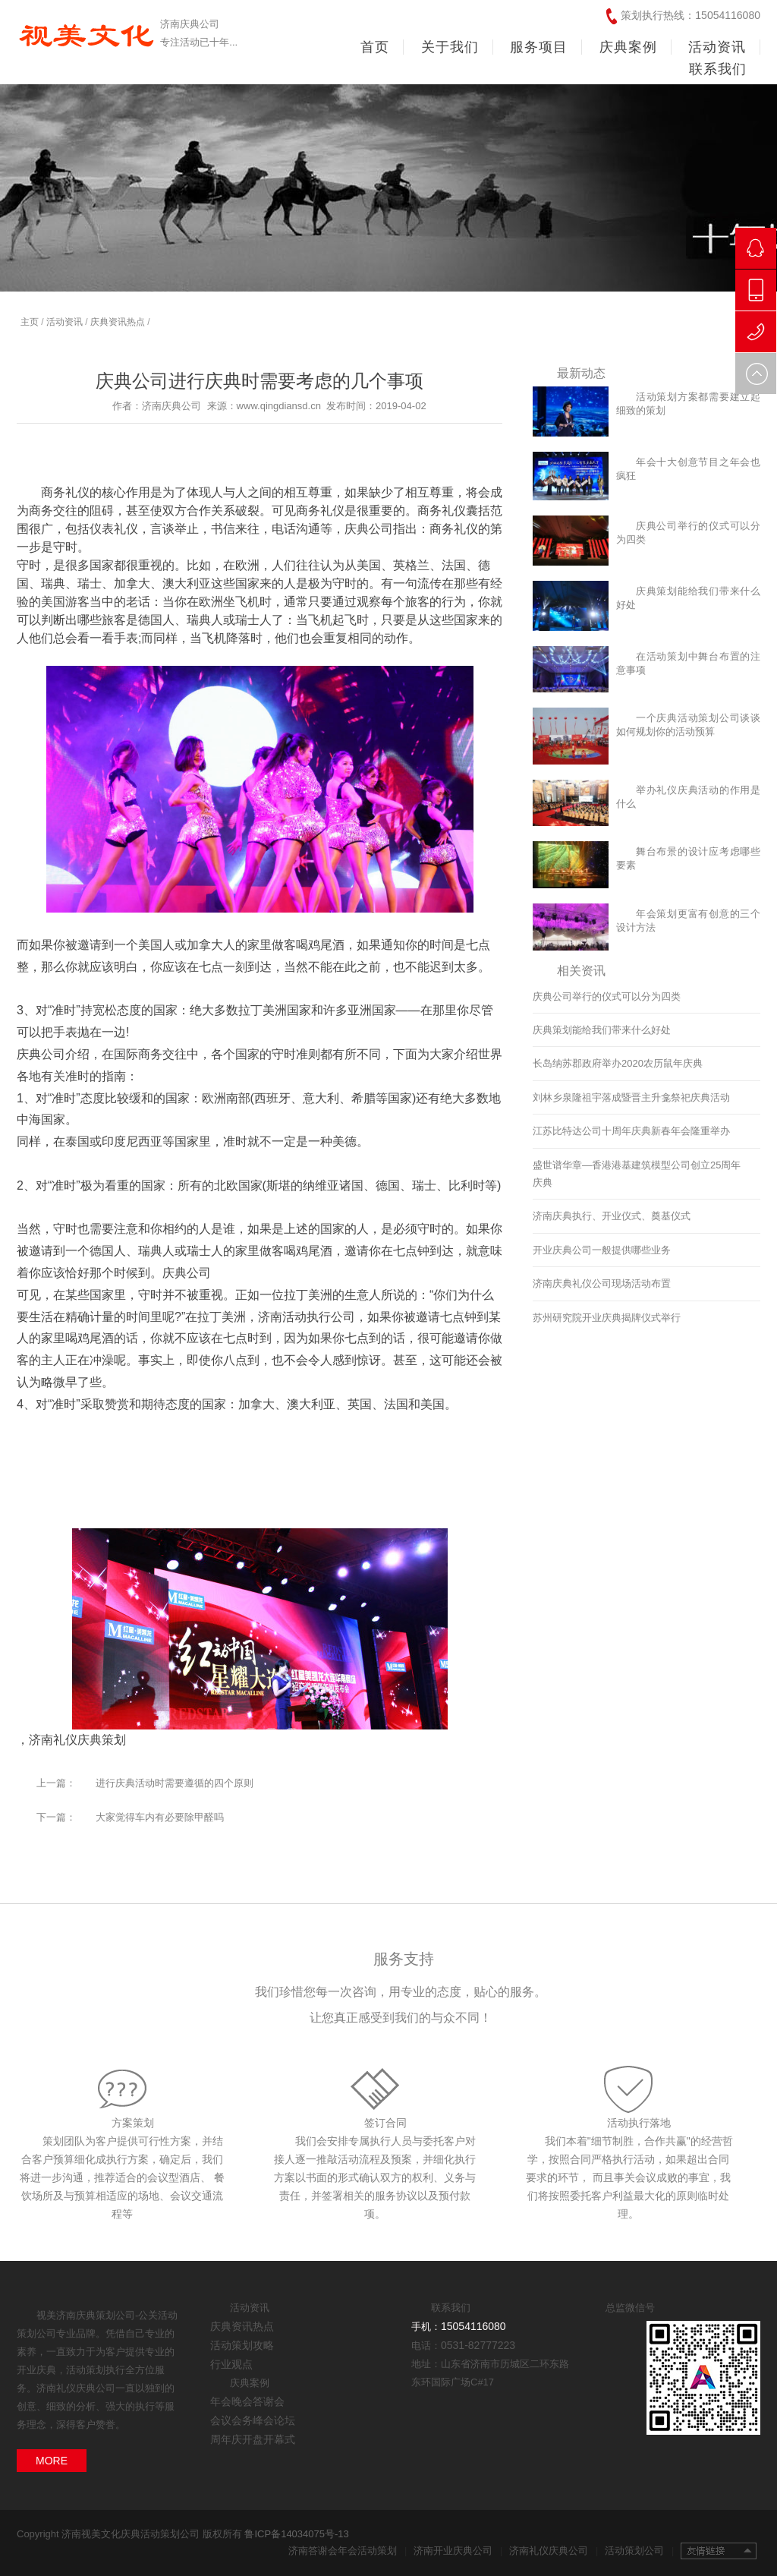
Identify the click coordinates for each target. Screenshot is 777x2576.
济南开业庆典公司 (458, 2550)
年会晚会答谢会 (247, 2401)
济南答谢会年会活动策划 (347, 2550)
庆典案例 (628, 47)
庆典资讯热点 (117, 322)
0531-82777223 (478, 2345)
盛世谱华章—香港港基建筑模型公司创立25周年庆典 (637, 1173)
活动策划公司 (639, 2550)
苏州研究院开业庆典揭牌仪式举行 (607, 1317)
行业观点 (231, 2364)
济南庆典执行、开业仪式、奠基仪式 (611, 1216)
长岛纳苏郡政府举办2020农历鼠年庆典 (618, 1063)
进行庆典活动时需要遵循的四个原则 (174, 1783)
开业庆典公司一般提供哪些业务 (602, 1250)
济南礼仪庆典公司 (553, 2550)
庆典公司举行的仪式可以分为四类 (607, 996)
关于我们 (450, 47)
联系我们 (718, 69)
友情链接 (719, 2551)
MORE (52, 2461)
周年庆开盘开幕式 (252, 2439)
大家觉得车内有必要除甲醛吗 (160, 1817)
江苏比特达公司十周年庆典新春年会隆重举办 (631, 1131)
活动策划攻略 (242, 2345)
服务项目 (539, 47)
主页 (29, 322)
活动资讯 (717, 47)
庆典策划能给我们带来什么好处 (602, 1030)
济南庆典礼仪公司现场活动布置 (602, 1283)
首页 (374, 47)
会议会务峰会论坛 (252, 2420)
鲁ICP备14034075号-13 (296, 2534)
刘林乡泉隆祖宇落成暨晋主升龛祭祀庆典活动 (631, 1097)
